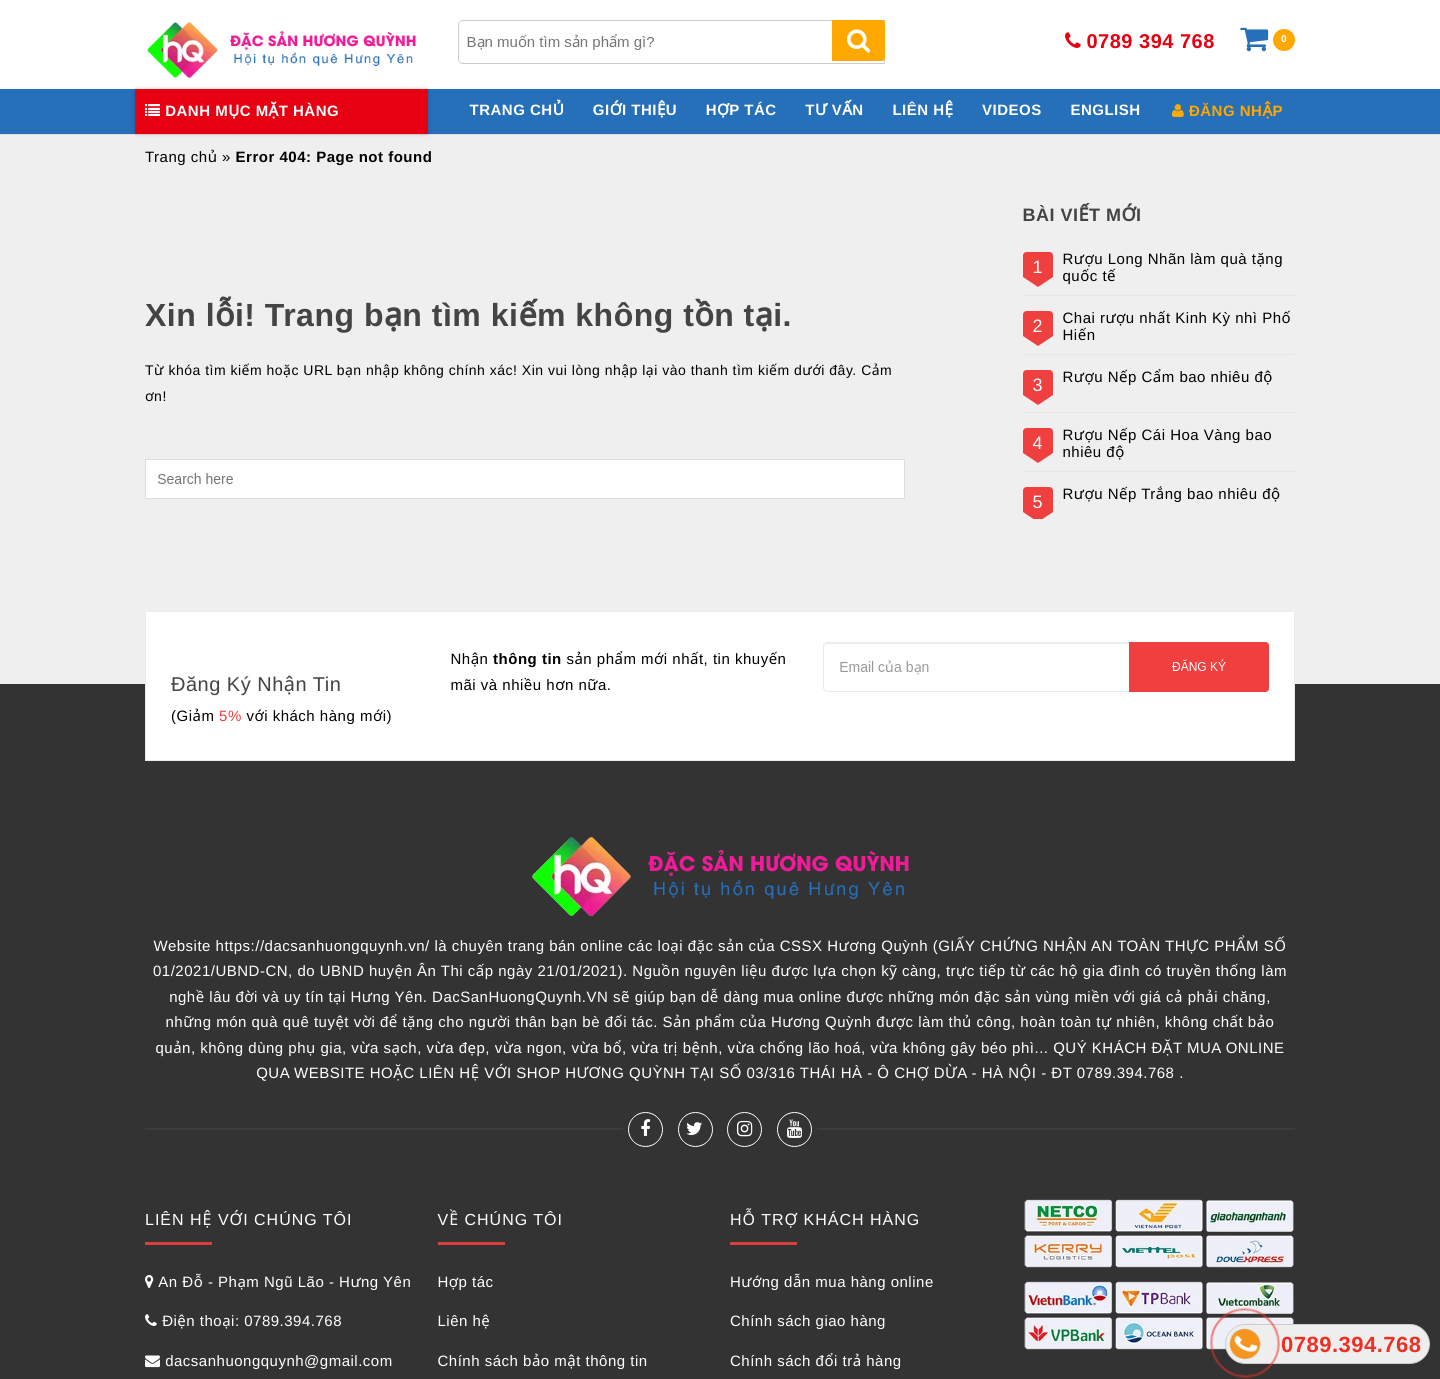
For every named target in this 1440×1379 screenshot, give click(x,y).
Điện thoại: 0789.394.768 (252, 1321)
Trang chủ (517, 110)
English (1105, 110)
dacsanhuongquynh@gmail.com (279, 1361)
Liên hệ (922, 110)
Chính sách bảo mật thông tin (543, 1361)
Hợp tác (741, 110)
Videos (1012, 110)
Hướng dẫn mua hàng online (832, 1282)
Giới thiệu (635, 110)
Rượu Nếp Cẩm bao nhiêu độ (1168, 378)
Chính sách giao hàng (808, 1321)
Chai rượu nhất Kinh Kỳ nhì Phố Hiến (1177, 327)
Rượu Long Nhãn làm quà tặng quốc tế (1173, 268)
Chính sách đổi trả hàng (816, 1361)
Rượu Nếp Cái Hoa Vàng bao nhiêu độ (1168, 444)
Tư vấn (834, 110)
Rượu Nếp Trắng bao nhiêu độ (1172, 495)
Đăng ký (1199, 667)
